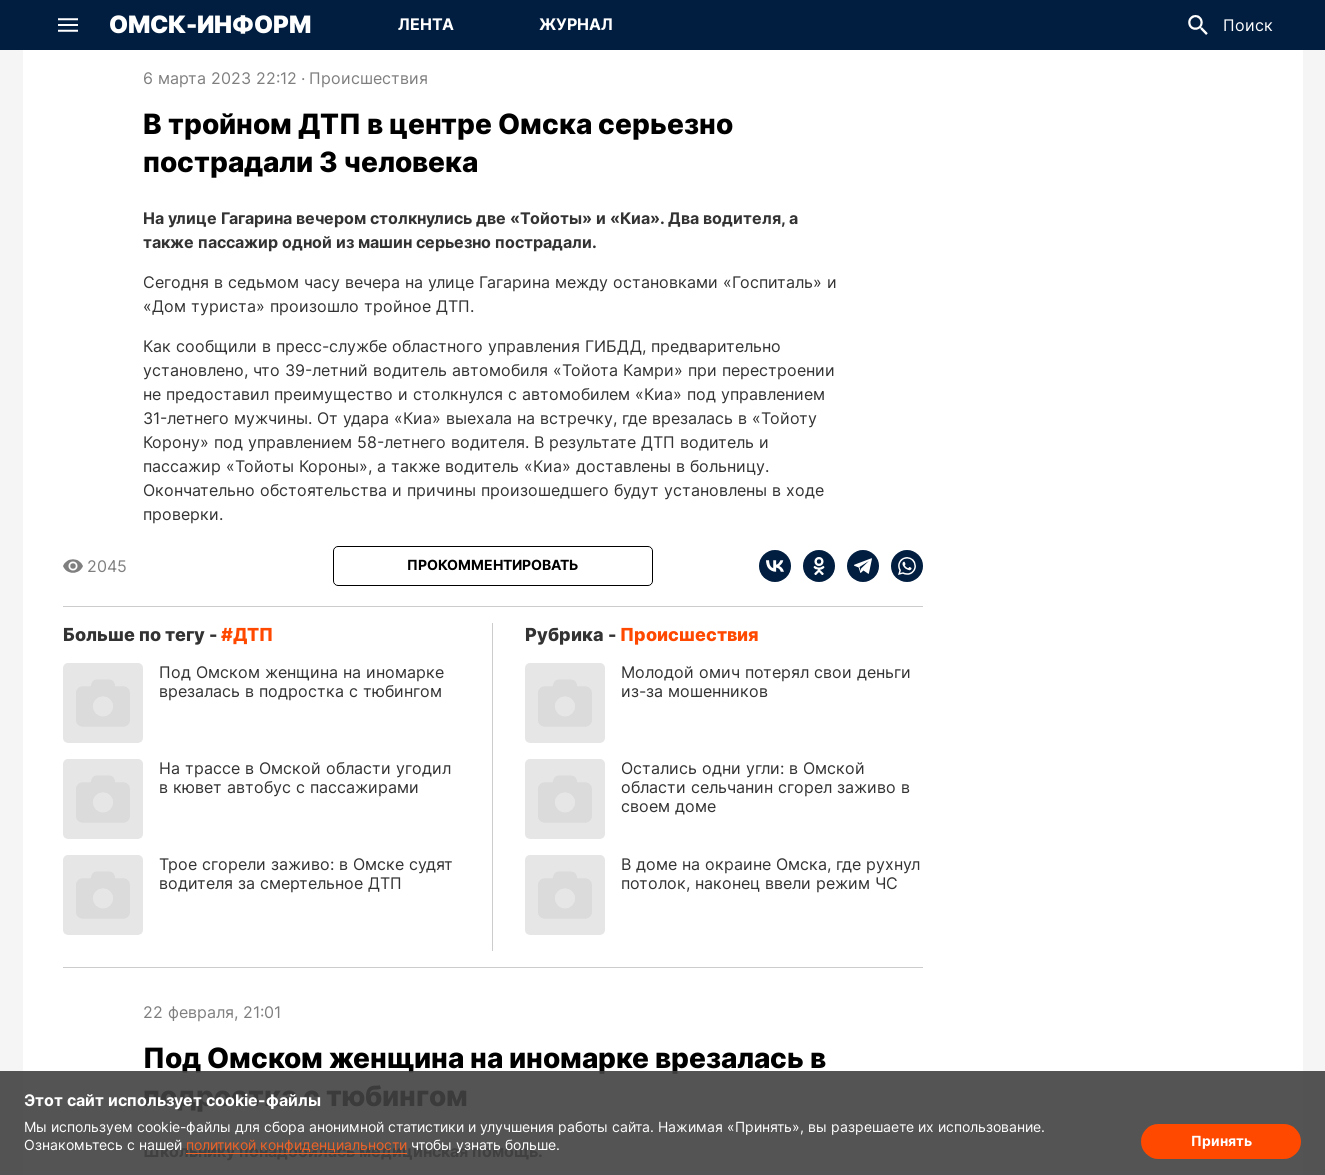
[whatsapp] (901, 566)
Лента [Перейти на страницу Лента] (426, 24)
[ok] (813, 566)
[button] (68, 25)
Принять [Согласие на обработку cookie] (1221, 1140)
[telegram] (857, 566)
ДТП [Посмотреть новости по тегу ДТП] (253, 634)
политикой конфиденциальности (296, 1144)
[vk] (775, 566)
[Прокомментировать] (493, 566)
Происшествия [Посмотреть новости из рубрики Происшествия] (368, 78)
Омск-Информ (210, 25)
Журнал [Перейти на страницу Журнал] (576, 24)
